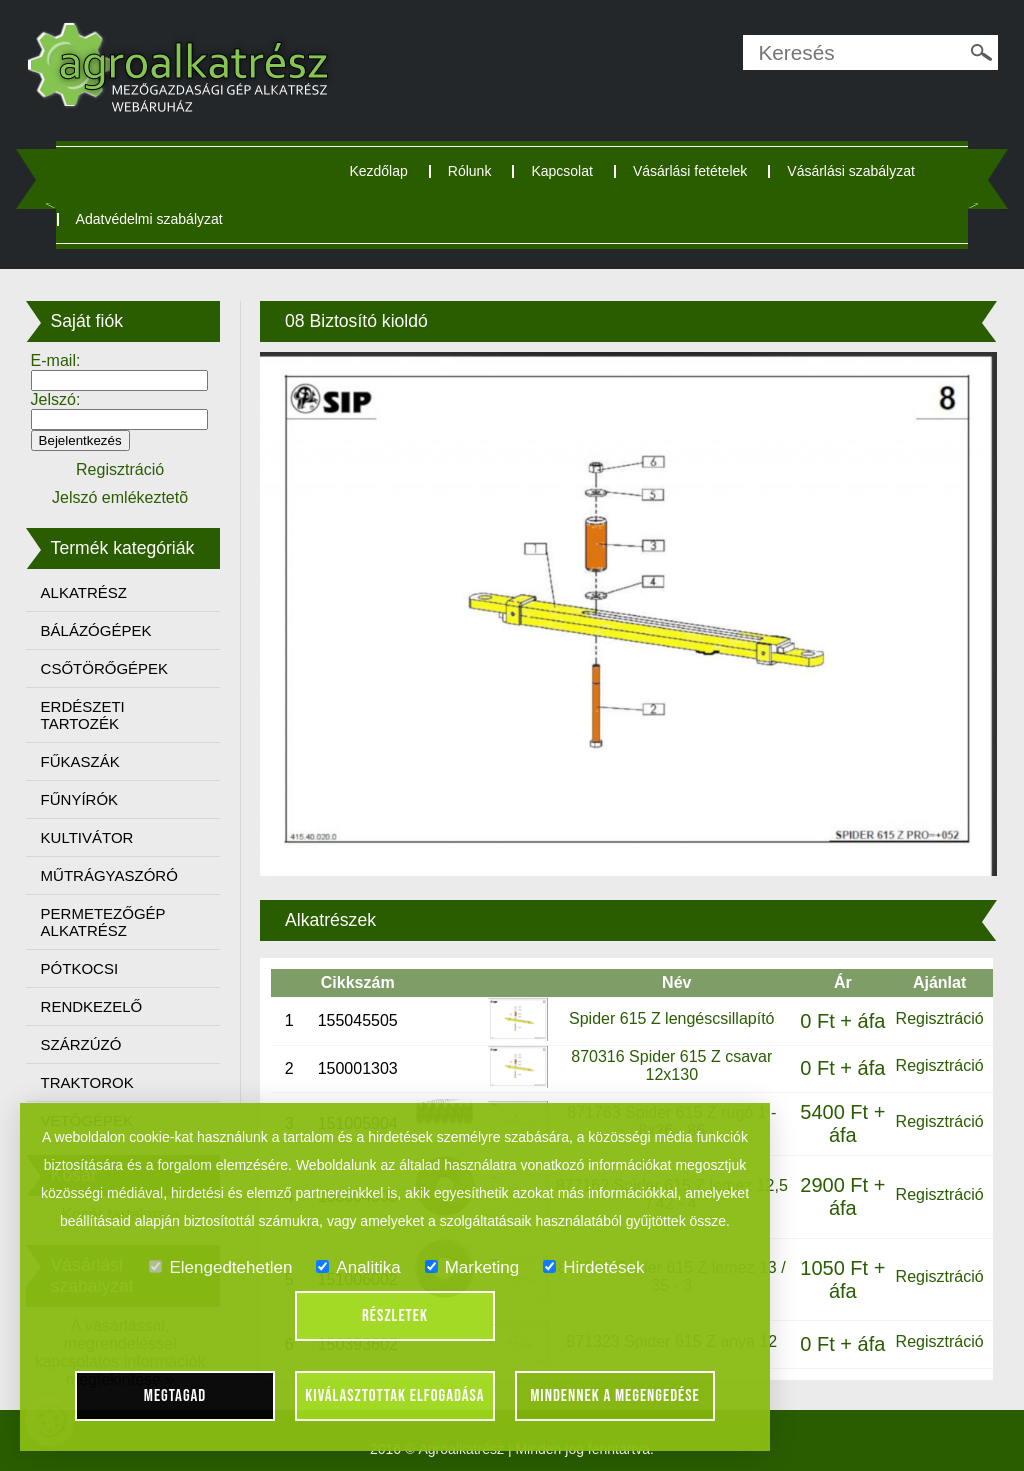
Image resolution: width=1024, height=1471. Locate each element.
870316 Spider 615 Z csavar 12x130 (671, 1065)
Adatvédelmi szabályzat (149, 219)
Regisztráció (940, 1018)
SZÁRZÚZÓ (81, 1044)
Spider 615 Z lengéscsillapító (671, 1018)
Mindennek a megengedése (615, 1396)
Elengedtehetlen (220, 1267)
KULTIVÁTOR (87, 837)
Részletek (395, 1316)
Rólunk (470, 171)
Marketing (472, 1267)
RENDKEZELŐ (92, 1006)
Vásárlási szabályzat (851, 171)
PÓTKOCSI (80, 968)
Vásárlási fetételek (690, 171)
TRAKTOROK (87, 1082)
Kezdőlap (378, 171)
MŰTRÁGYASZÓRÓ (109, 875)
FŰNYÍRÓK (80, 799)
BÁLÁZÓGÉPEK (96, 630)
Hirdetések (593, 1267)
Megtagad (175, 1396)
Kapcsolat (561, 171)
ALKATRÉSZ (84, 592)
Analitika (358, 1267)
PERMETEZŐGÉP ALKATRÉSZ (103, 922)
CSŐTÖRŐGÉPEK (105, 668)
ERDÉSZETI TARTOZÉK (83, 715)
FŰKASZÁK (80, 761)
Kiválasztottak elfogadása (394, 1396)
